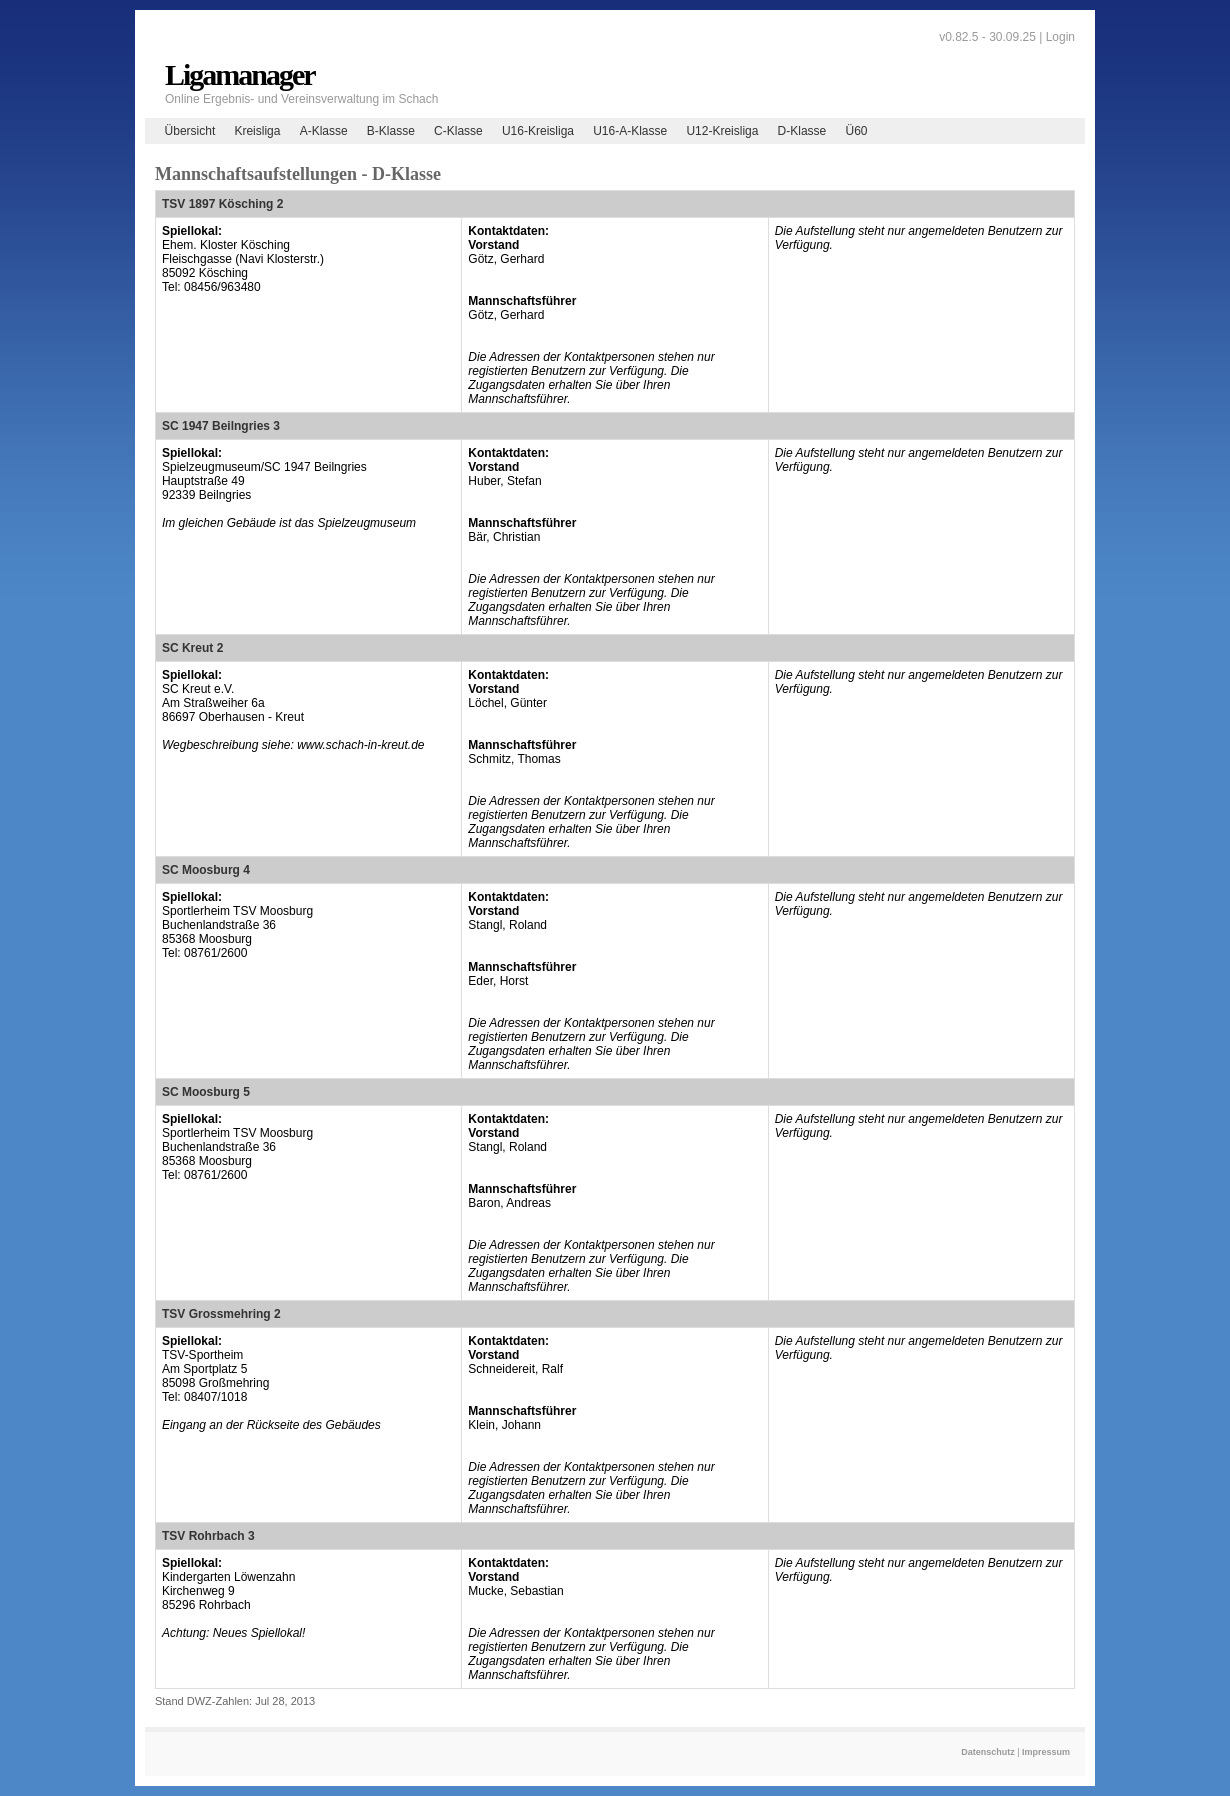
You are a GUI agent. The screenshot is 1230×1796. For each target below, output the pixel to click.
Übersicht (190, 131)
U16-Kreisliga (538, 131)
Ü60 (856, 131)
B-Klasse (391, 131)
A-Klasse (324, 131)
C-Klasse (458, 131)
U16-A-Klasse (630, 131)
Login (1060, 37)
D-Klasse (802, 131)
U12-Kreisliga (722, 131)
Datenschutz (988, 1752)
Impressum (1046, 1752)
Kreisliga (257, 131)
